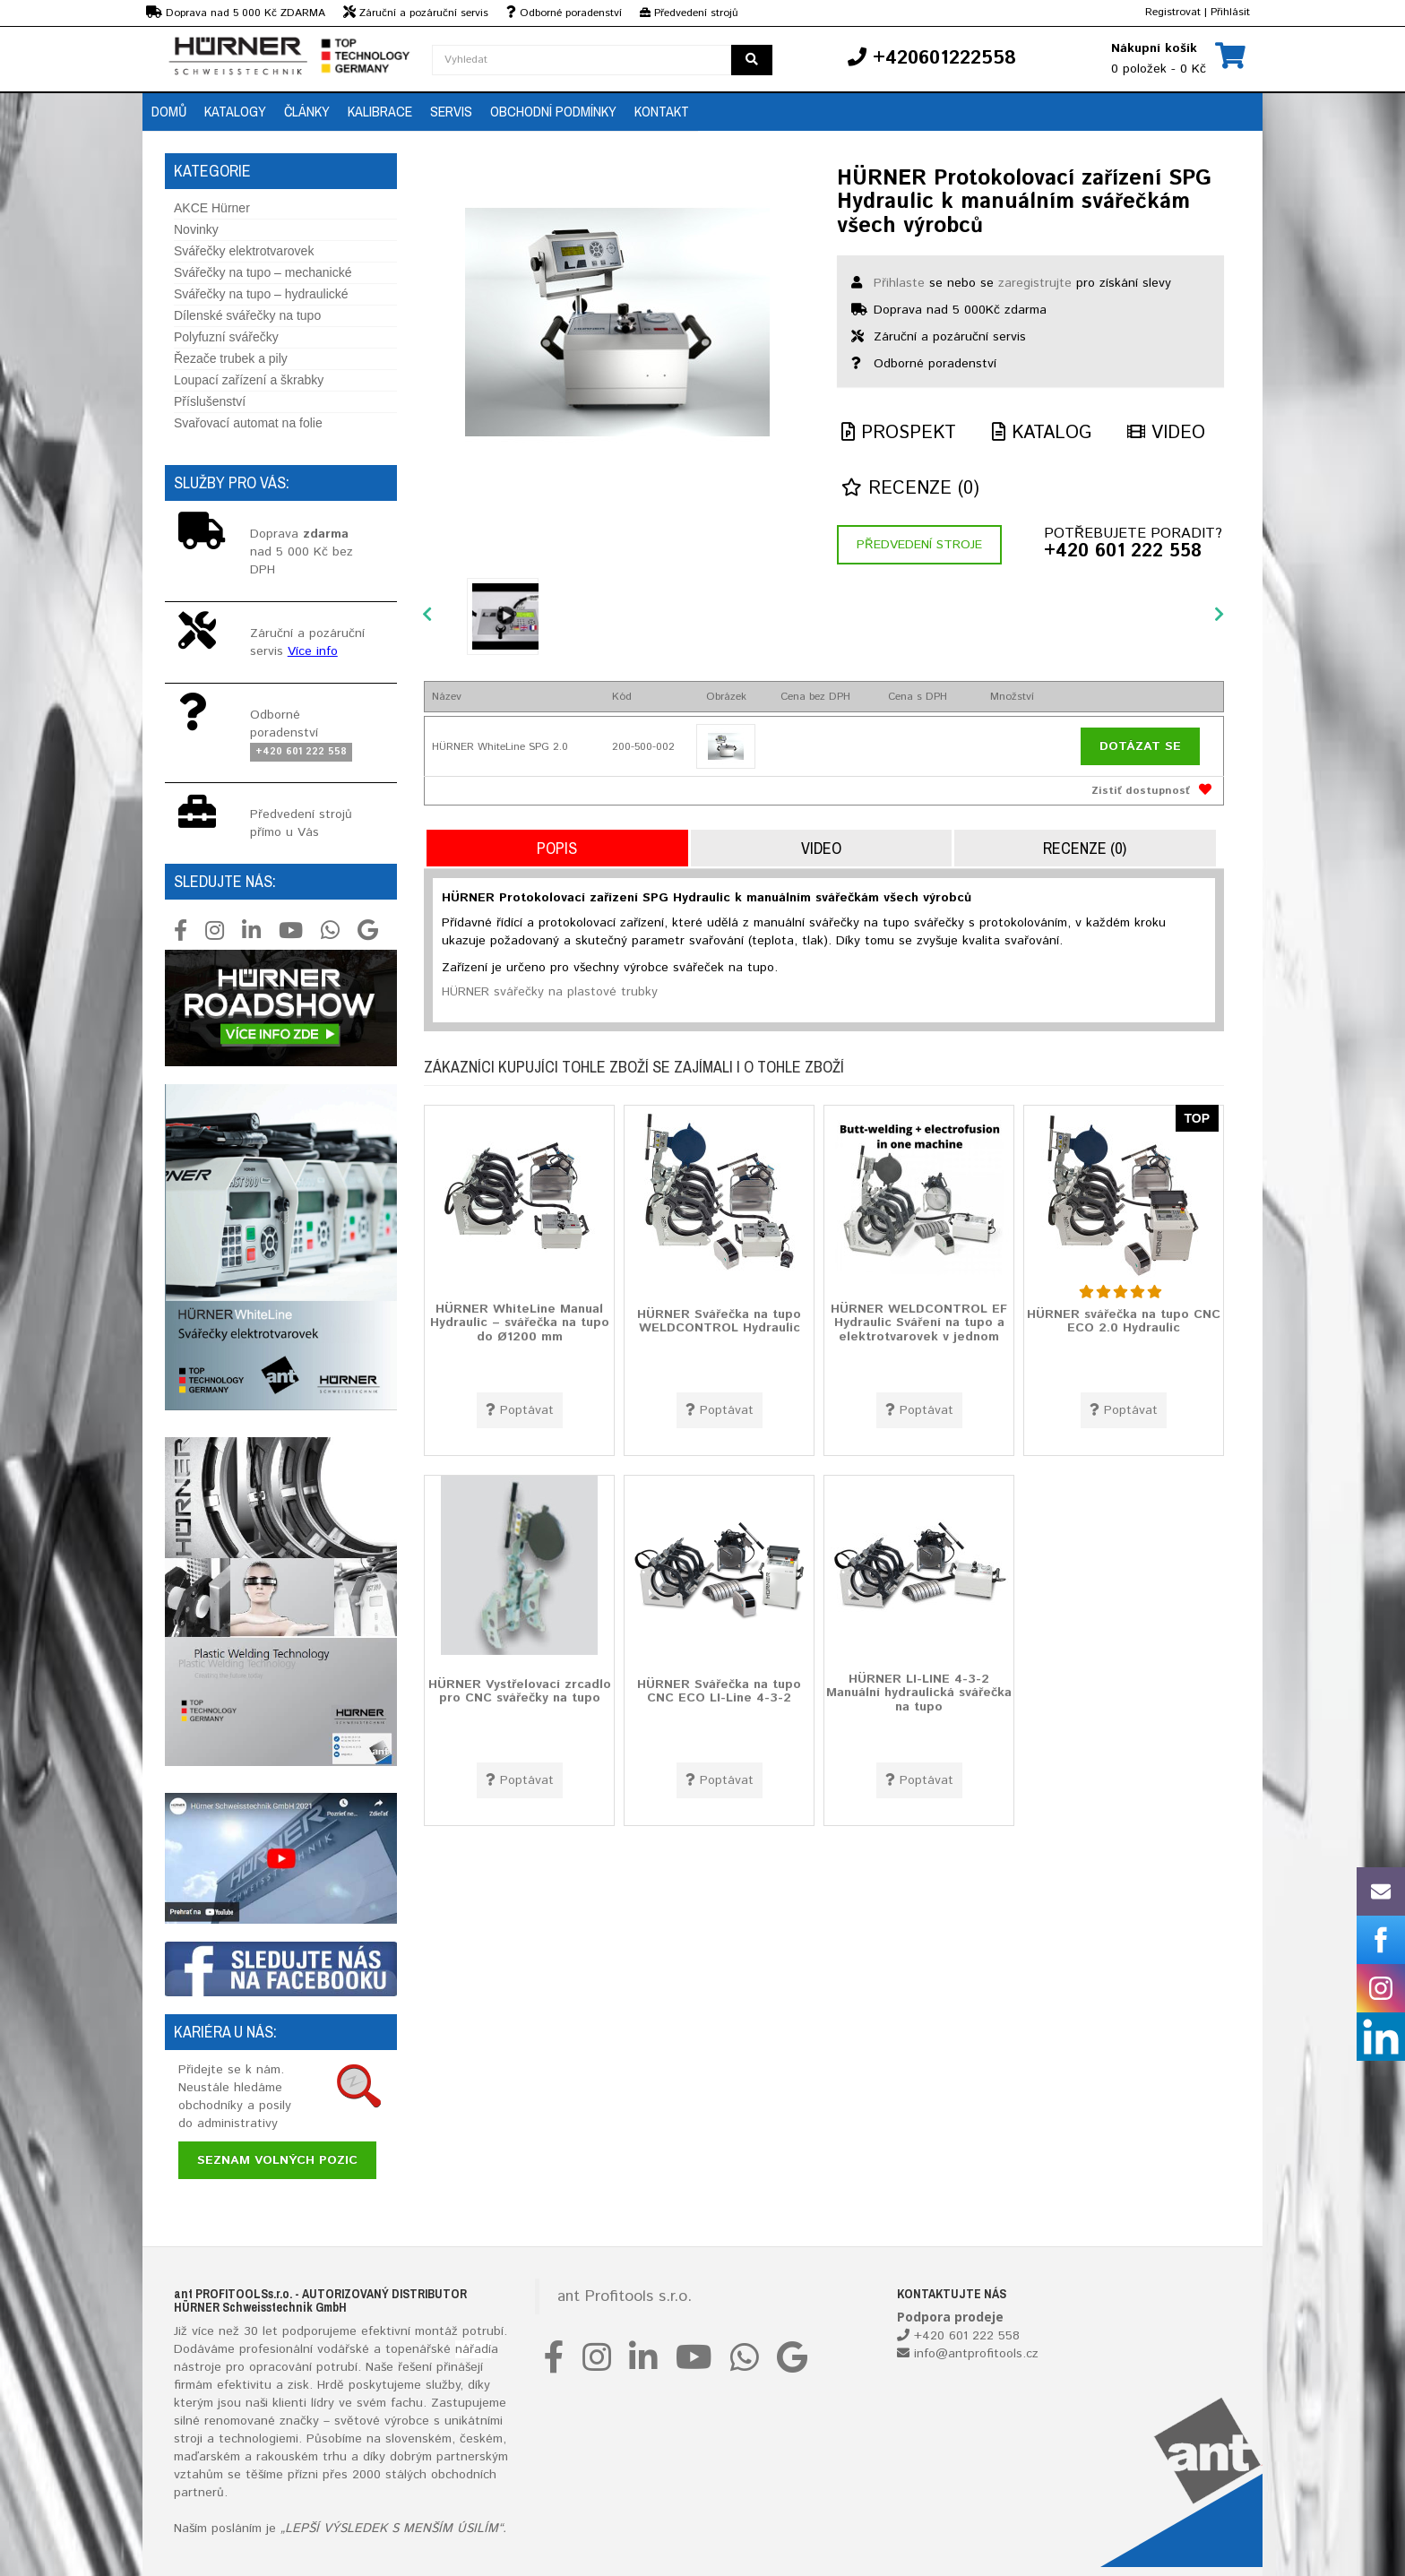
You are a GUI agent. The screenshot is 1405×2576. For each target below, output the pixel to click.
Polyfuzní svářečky (226, 337)
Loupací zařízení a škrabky (248, 380)
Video (1166, 433)
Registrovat (1173, 12)
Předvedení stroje (919, 545)
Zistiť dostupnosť (1140, 790)
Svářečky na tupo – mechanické (262, 272)
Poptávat (520, 1410)
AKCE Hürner (212, 208)
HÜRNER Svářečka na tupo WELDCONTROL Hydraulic (719, 1320)
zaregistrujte (1035, 283)
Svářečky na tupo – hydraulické (261, 294)
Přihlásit (1230, 12)
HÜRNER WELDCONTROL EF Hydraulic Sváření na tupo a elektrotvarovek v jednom (919, 1322)
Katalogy (235, 111)
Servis (451, 111)
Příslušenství (210, 401)
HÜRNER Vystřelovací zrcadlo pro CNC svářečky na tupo (519, 1690)
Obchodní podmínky (553, 111)
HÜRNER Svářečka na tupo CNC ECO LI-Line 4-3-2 (719, 1690)
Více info (313, 651)
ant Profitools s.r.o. (624, 2296)
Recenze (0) (910, 489)
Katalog (1041, 433)
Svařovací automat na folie (248, 423)
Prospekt (898, 433)
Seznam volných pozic (277, 2160)
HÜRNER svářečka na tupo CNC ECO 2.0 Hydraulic (1123, 1320)
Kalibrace (380, 111)
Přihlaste (899, 283)
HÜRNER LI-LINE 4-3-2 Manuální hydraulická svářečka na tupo (919, 1692)
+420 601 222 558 (1123, 552)
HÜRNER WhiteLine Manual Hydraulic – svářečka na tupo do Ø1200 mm (519, 1322)
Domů (168, 111)
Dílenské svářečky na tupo (247, 315)
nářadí (473, 2349)
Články (307, 111)
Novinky (196, 229)
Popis (557, 848)
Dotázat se (1140, 746)
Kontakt (661, 111)
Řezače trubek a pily (231, 358)
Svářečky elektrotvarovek (244, 251)
